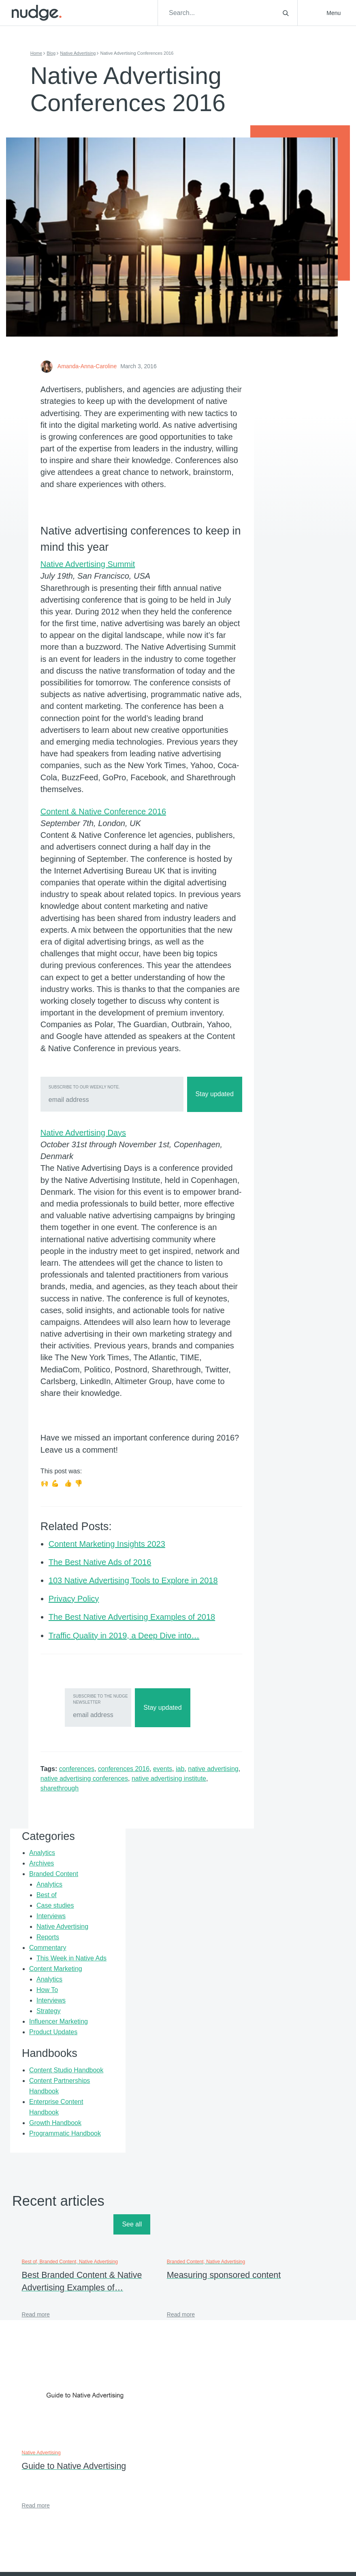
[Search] (234, 13)
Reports (280, 565)
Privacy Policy (261, 2353)
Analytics (275, 449)
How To (279, 649)
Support (253, 2330)
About (132, 2341)
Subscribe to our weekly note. (88, 1237)
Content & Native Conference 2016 (108, 925)
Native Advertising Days (87, 1282)
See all (325, 2062)
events (167, 1955)
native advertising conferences (123, 1965)
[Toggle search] (285, 13)
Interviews (283, 533)
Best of (279, 502)
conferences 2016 (128, 1955)
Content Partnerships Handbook (280, 783)
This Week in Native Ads (284, 597)
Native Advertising (82, 53)
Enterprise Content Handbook (276, 815)
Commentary (280, 576)
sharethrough (90, 1975)
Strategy (281, 671)
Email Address (149, 2467)
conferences (81, 1955)
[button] (328, 12)
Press (250, 2341)
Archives (274, 460)
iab (184, 1955)
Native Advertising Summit (92, 654)
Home (41, 53)
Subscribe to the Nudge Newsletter (93, 1886)
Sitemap (253, 2365)
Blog (55, 53)
